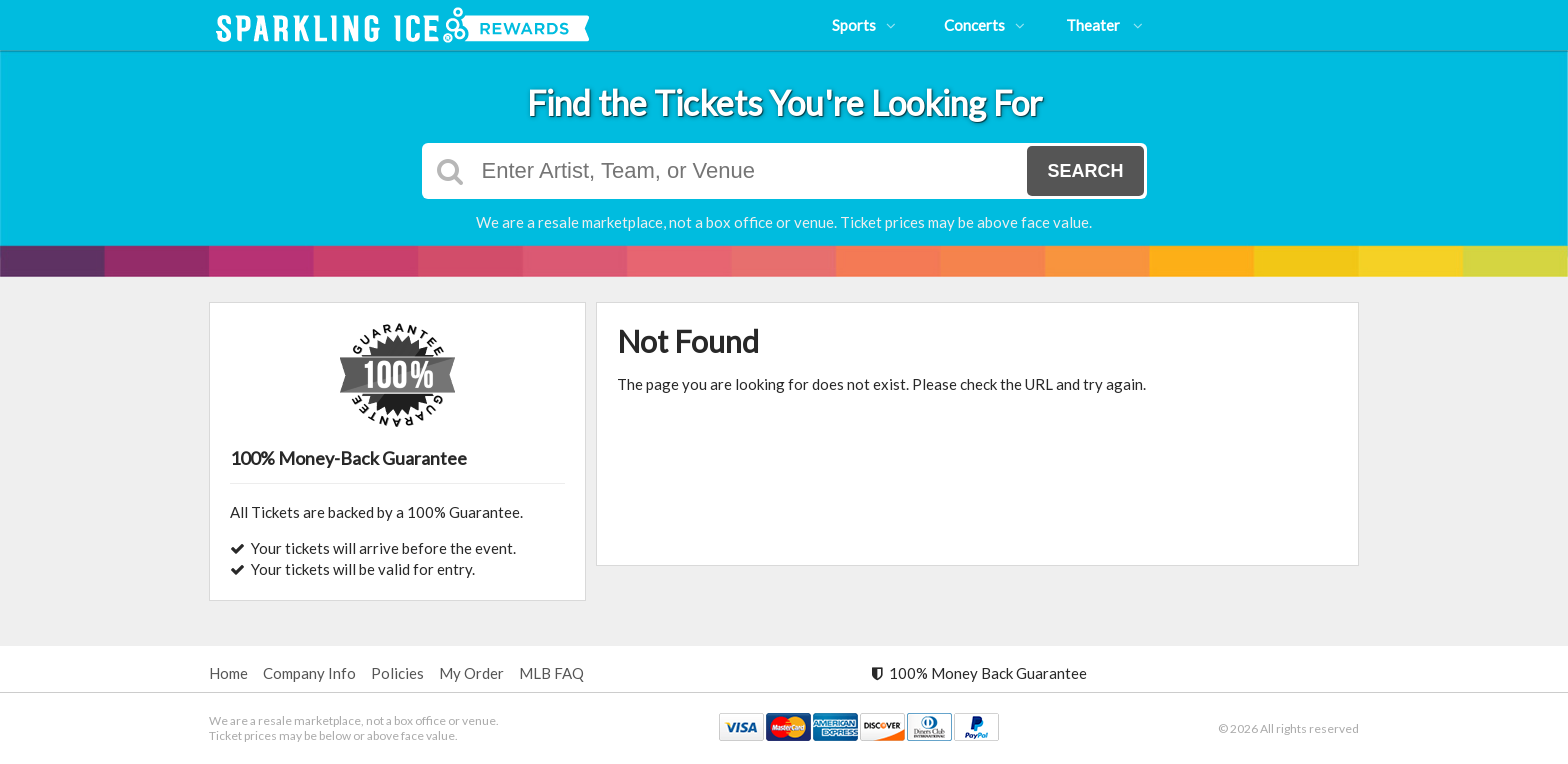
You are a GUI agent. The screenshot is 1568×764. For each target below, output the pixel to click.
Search (1085, 171)
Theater (1104, 25)
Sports (864, 25)
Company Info (309, 673)
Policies (397, 673)
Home (228, 673)
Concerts (984, 25)
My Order (471, 673)
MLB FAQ (551, 673)
